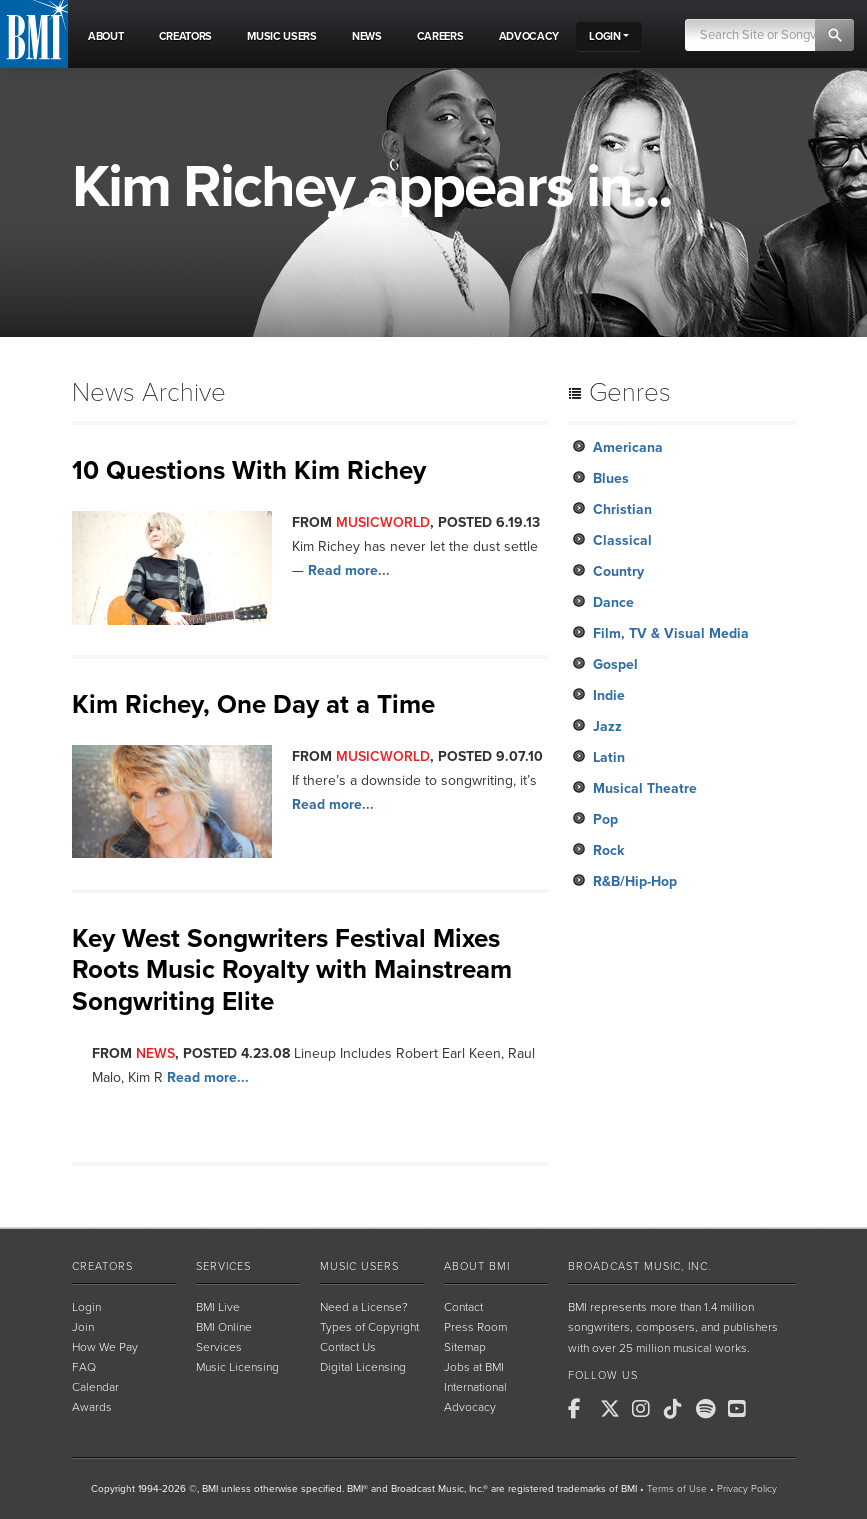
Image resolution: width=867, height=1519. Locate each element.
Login (86, 1307)
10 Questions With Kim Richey (249, 470)
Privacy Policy (747, 1489)
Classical (622, 540)
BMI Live (218, 1307)
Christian (622, 509)
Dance (613, 602)
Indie (609, 695)
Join (83, 1327)
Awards (92, 1407)
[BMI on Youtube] (742, 1409)
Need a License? (364, 1307)
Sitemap (465, 1347)
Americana (628, 447)
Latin (609, 757)
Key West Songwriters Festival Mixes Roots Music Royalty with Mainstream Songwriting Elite (292, 969)
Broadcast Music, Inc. (639, 1266)
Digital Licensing (363, 1367)
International (475, 1387)
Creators (102, 1266)
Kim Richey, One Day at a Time (253, 704)
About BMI (477, 1266)
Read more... (349, 570)
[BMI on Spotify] (710, 1409)
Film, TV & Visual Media (671, 633)
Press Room (475, 1327)
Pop (605, 819)
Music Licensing (237, 1367)
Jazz (607, 726)
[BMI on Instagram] (646, 1409)
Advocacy (470, 1407)
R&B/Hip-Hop (635, 881)
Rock (608, 850)
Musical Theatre (645, 788)
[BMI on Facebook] (582, 1409)
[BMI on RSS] (774, 1409)
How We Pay (105, 1347)
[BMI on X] (614, 1409)
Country (618, 571)
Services (223, 1266)
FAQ (84, 1367)
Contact (463, 1307)
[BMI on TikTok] (678, 1409)
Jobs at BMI (474, 1367)
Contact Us (348, 1347)
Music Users (359, 1266)
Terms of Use (677, 1489)
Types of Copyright (369, 1327)
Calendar (95, 1387)
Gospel (615, 664)
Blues (611, 478)
